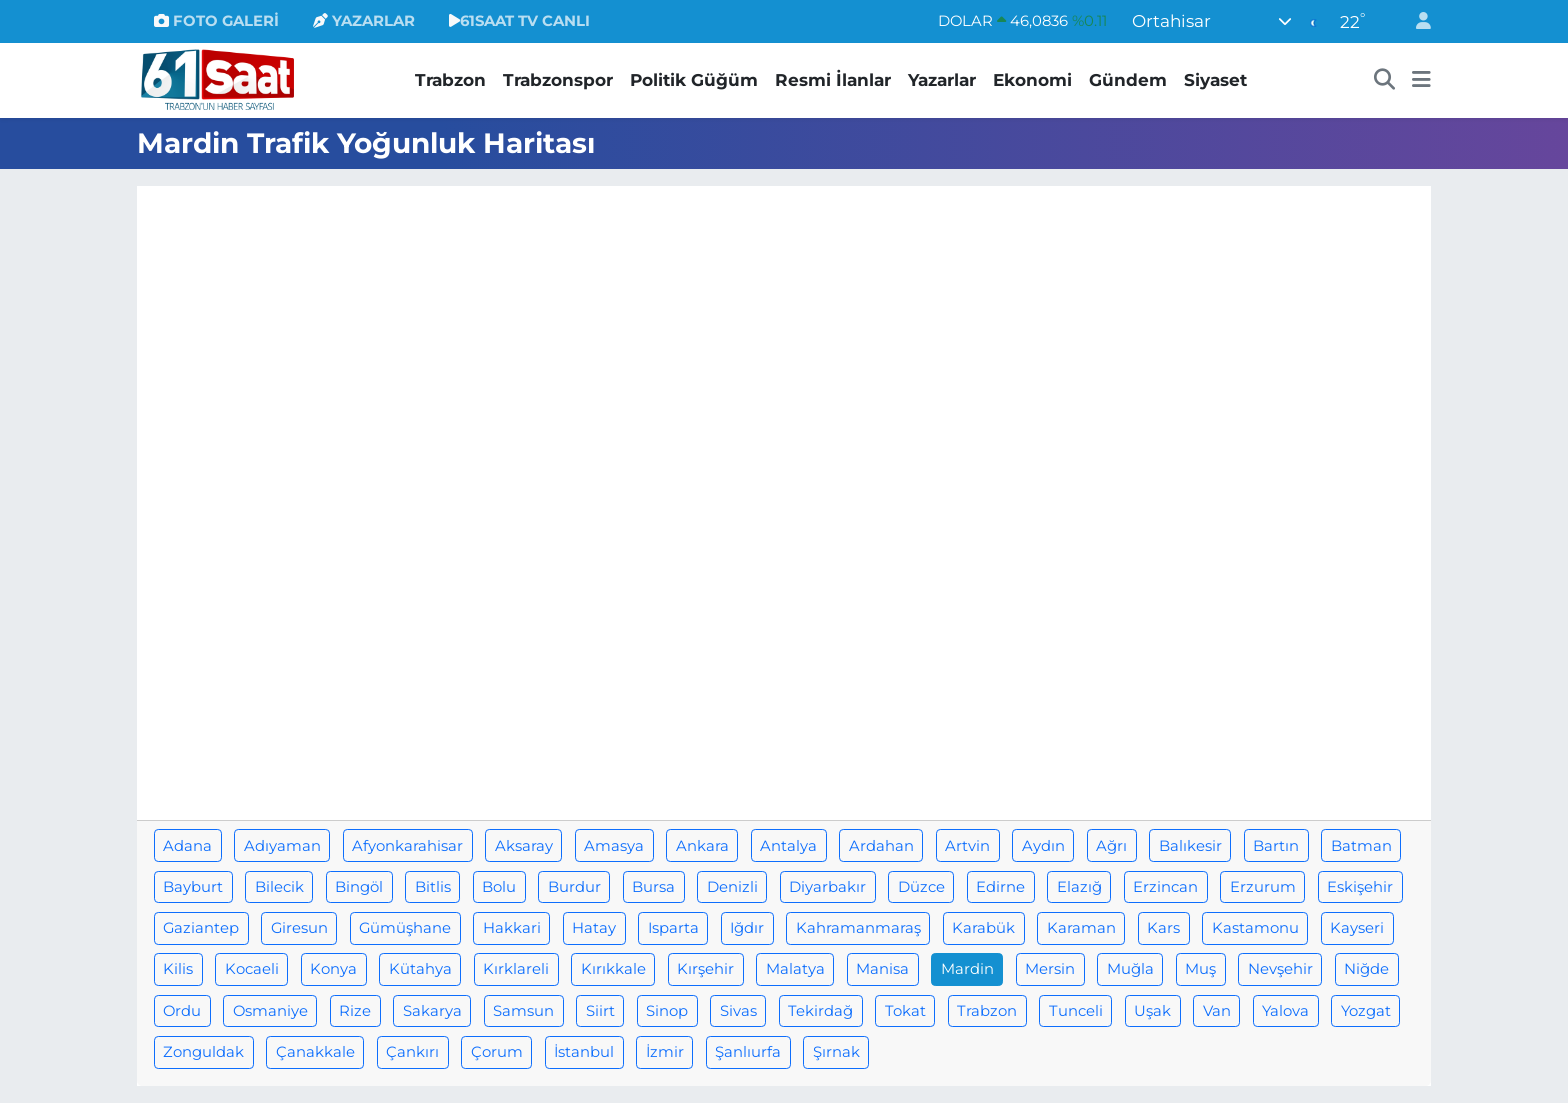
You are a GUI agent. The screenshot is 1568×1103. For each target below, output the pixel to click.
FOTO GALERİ (216, 21)
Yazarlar (942, 80)
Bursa (653, 887)
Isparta (673, 928)
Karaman (1081, 928)
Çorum (497, 1052)
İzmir (665, 1052)
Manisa (882, 969)
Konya (333, 969)
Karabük (983, 928)
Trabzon (450, 80)
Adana (187, 846)
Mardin (967, 969)
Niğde (1366, 969)
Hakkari (512, 928)
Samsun (523, 1011)
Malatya (795, 969)
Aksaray (524, 846)
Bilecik (279, 887)
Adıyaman (282, 846)
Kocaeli (252, 969)
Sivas (738, 1011)
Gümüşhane (405, 928)
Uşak (1152, 1011)
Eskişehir (1360, 887)
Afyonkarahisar (407, 846)
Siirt (600, 1011)
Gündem (1128, 80)
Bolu (499, 887)
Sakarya (432, 1011)
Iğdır (747, 928)
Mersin (1050, 969)
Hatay (594, 928)
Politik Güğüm (694, 80)
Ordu (182, 1011)
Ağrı (1111, 846)
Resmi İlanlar (833, 80)
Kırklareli (516, 969)
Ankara (702, 846)
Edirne (1000, 887)
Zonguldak (203, 1052)
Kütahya (420, 969)
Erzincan (1165, 887)
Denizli (732, 887)
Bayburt (193, 887)
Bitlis (433, 887)
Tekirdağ (820, 1011)
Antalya (788, 846)
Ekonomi (1032, 80)
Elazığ (1079, 887)
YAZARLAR (364, 21)
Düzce (921, 887)
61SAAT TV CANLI (519, 21)
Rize (355, 1011)
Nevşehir (1280, 969)
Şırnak (836, 1052)
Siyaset (1215, 80)
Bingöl (359, 887)
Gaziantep (201, 928)
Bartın (1276, 846)
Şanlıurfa (748, 1052)
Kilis (178, 969)
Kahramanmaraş (858, 928)
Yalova (1285, 1011)
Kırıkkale (613, 969)
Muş (1200, 969)
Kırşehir (705, 969)
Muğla (1130, 969)
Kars (1163, 928)
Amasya (614, 846)
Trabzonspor (558, 80)
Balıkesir (1190, 846)
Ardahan (881, 846)
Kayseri (1357, 928)
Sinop (667, 1011)
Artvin (967, 846)
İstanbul (584, 1052)
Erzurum (1263, 887)
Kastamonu (1255, 928)
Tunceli (1076, 1011)
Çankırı (412, 1052)
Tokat (905, 1011)
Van (1217, 1011)
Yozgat (1366, 1011)
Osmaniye (270, 1011)
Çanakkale (315, 1052)
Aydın (1043, 846)
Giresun (299, 928)
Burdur (574, 887)
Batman (1361, 846)
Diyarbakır (827, 887)
